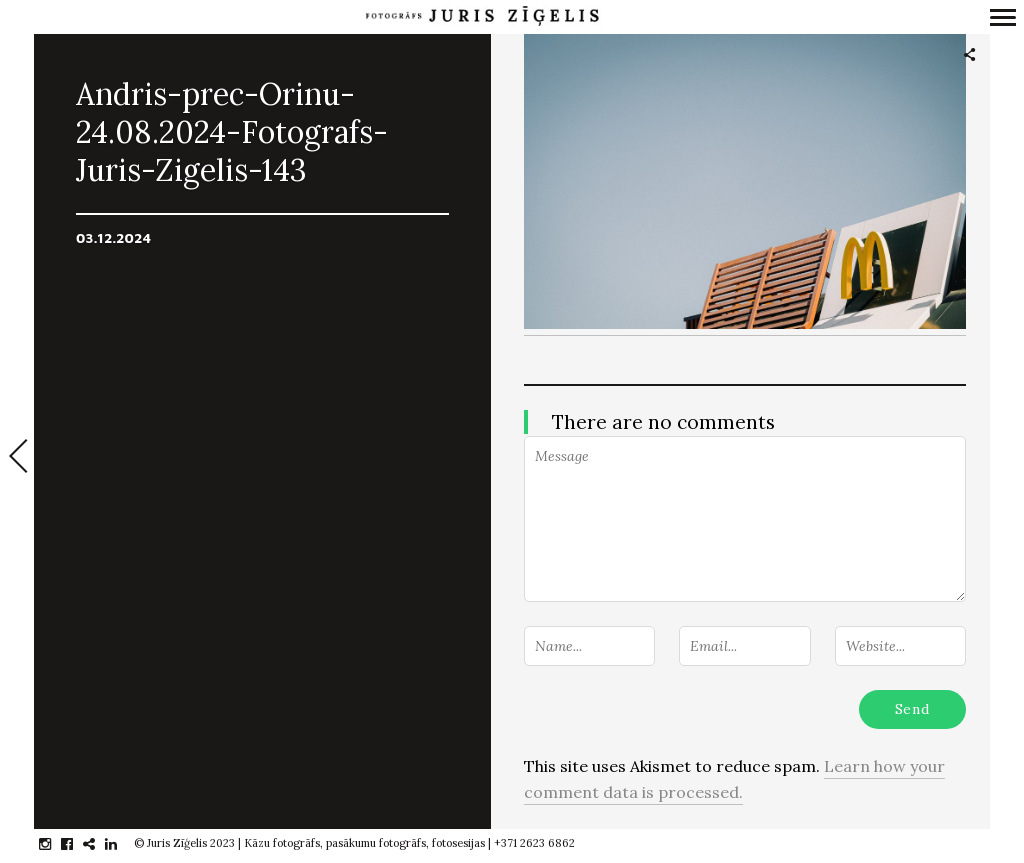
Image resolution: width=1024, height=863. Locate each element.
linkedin (121, 844)
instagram (55, 844)
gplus (99, 844)
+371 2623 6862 (534, 843)
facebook (77, 844)
